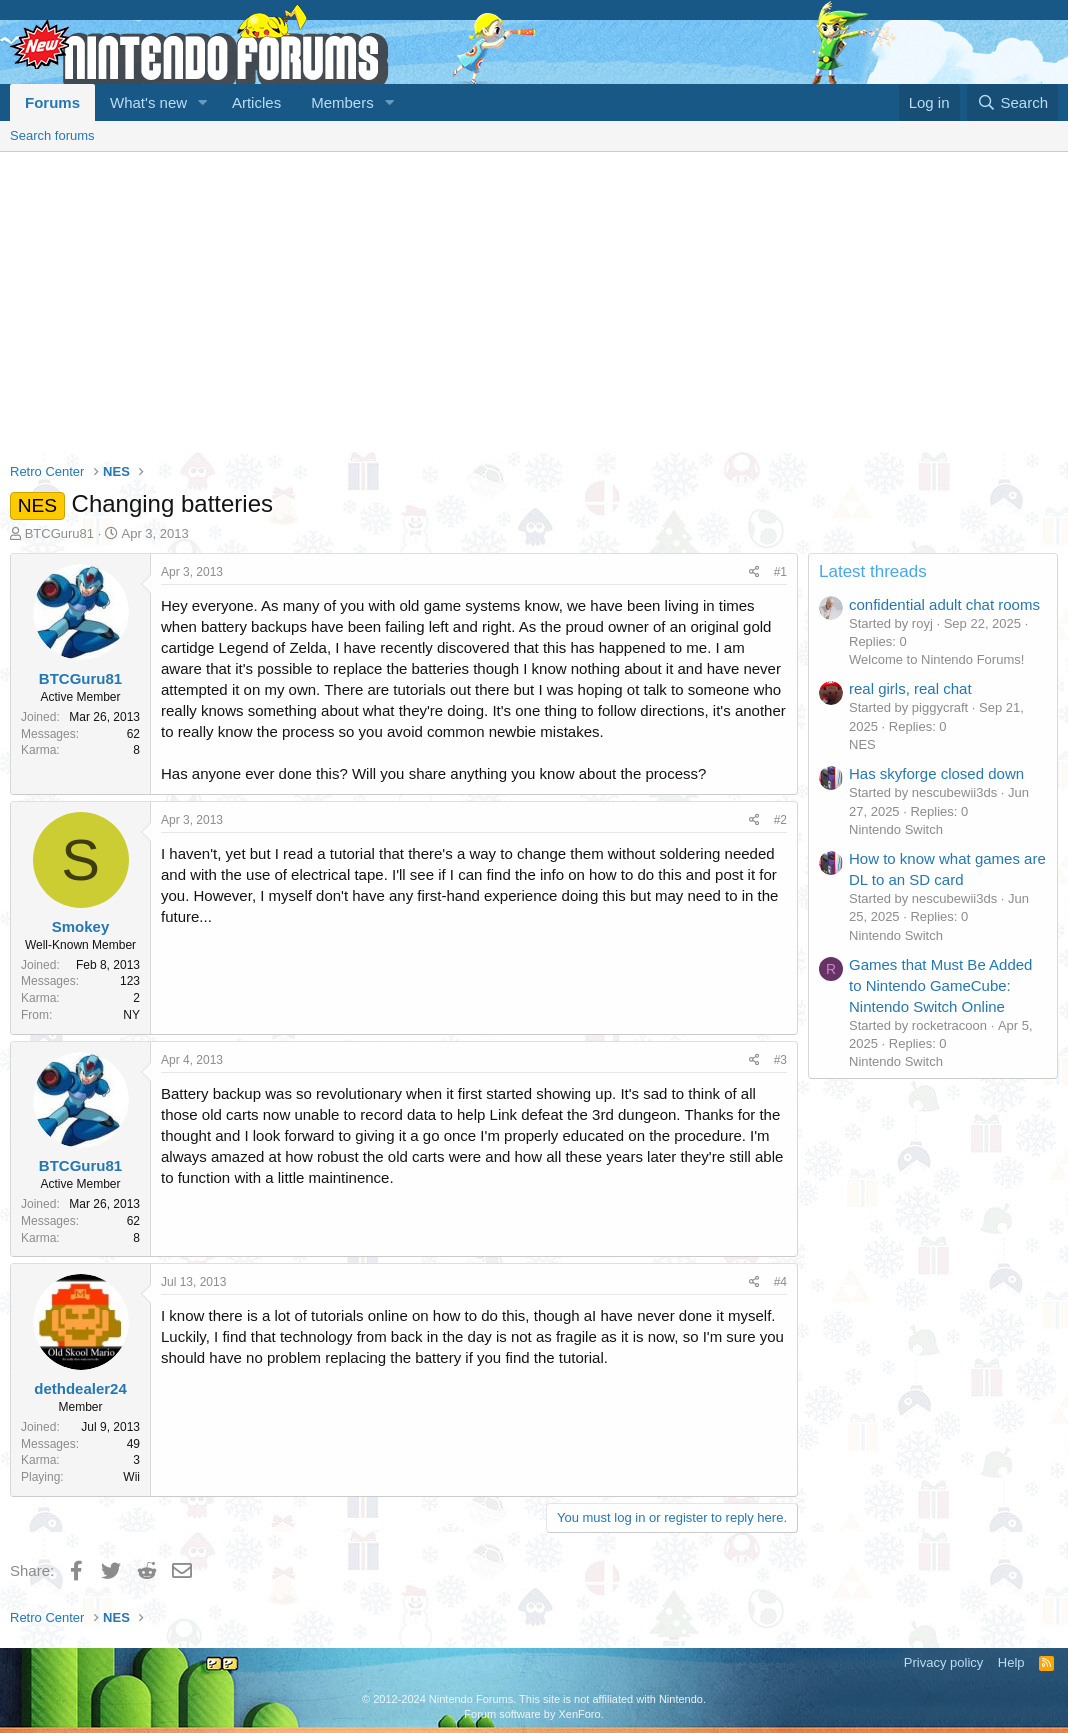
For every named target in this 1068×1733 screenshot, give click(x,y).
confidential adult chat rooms (944, 604)
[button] (203, 102)
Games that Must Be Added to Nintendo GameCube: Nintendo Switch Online (940, 985)
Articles (256, 102)
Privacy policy (943, 1662)
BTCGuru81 (59, 533)
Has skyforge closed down (936, 773)
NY (131, 1015)
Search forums (52, 135)
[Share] (754, 572)
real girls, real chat (910, 688)
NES (862, 744)
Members (342, 102)
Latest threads (873, 571)
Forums (52, 102)
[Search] (1012, 102)
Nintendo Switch (896, 829)
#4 (780, 1282)
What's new (148, 102)
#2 (780, 820)
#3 (780, 1060)
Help (1011, 1662)
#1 (780, 572)
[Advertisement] (534, 302)
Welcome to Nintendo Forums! (936, 659)
